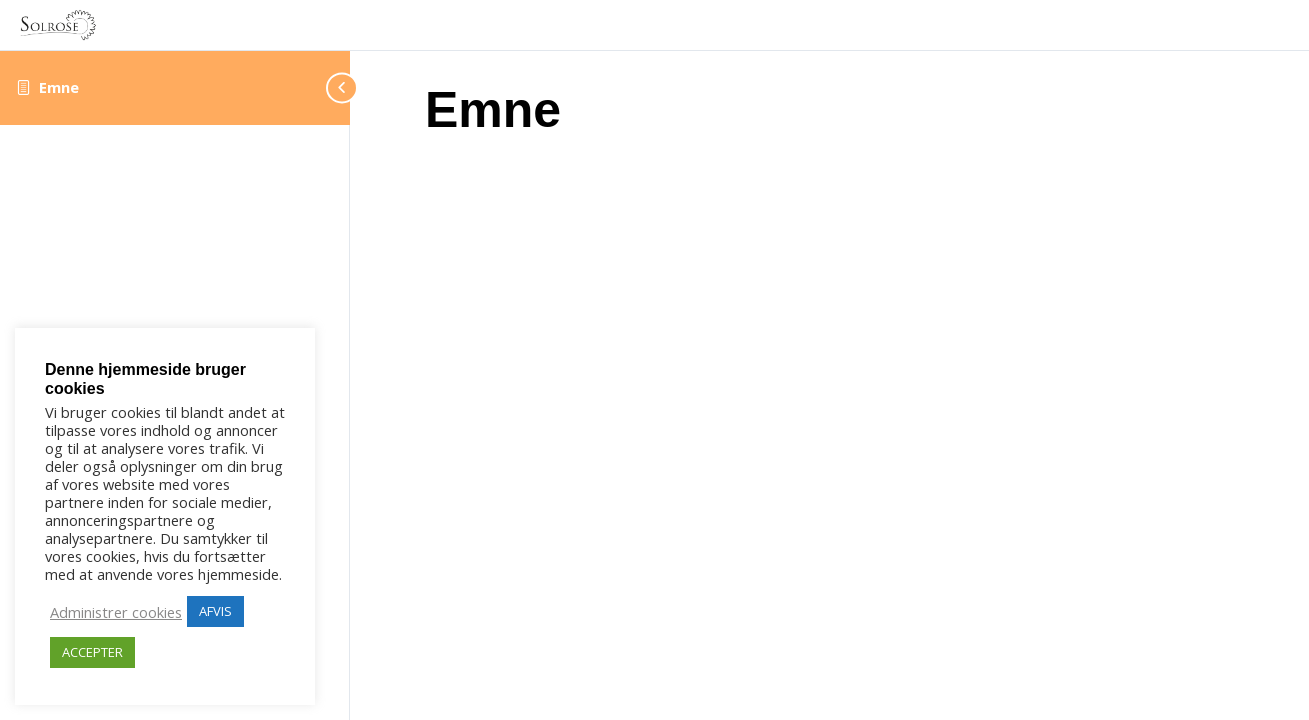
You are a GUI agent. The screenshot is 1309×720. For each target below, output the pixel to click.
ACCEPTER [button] (92, 652)
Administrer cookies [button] (116, 612)
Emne (59, 87)
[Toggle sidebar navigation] (320, 87)
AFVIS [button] (215, 611)
